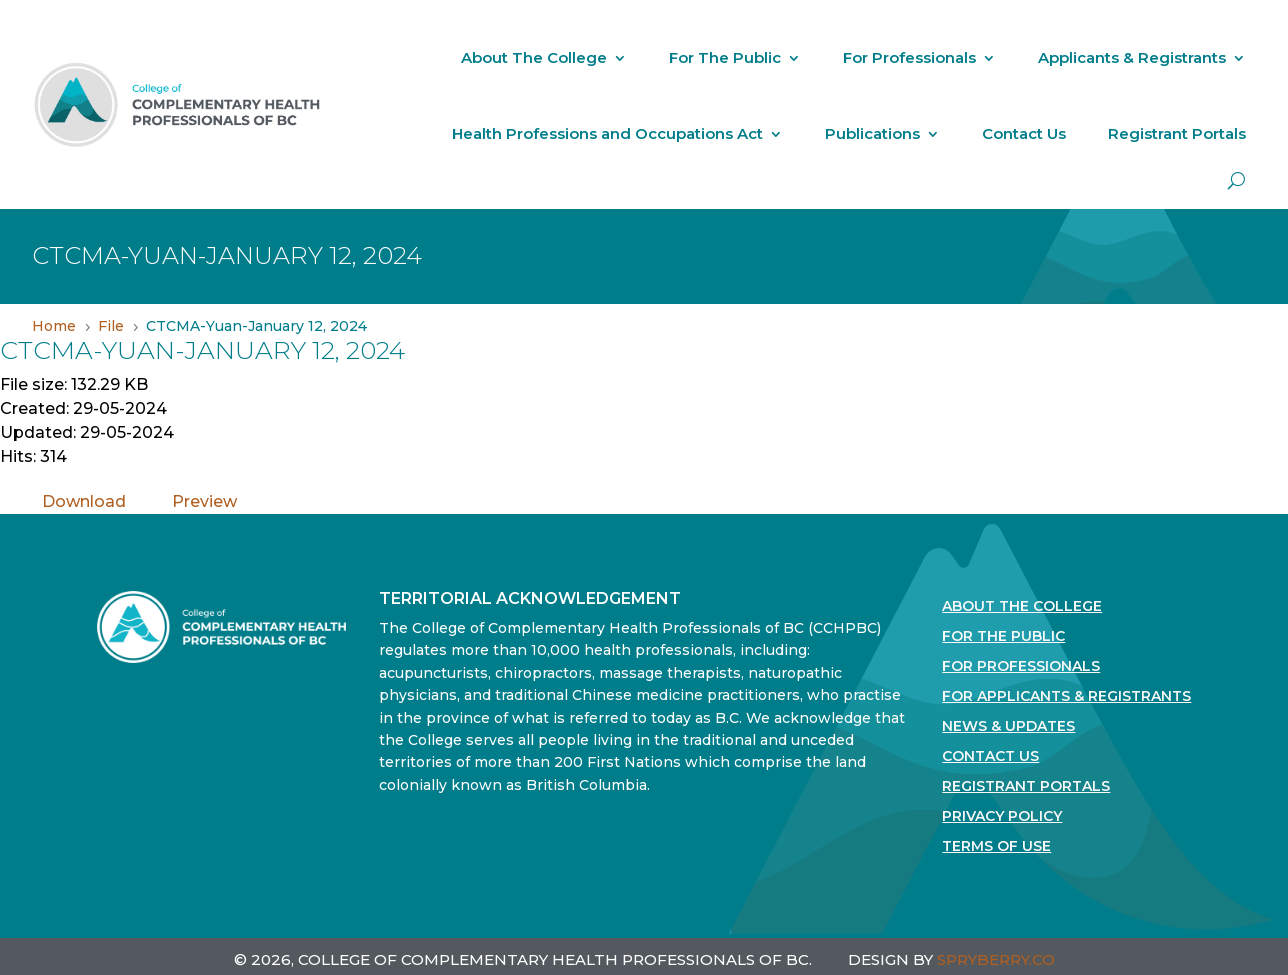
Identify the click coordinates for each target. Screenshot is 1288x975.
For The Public (725, 57)
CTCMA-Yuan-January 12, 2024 (202, 350)
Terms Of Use (996, 847)
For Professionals (909, 57)
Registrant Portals (1177, 133)
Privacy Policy (1002, 817)
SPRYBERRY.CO (996, 959)
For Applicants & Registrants (1066, 697)
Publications (872, 133)
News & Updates (1008, 727)
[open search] (1236, 180)
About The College (534, 57)
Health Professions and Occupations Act (607, 133)
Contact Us (1024, 133)
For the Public (1003, 637)
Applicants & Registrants (1132, 57)
